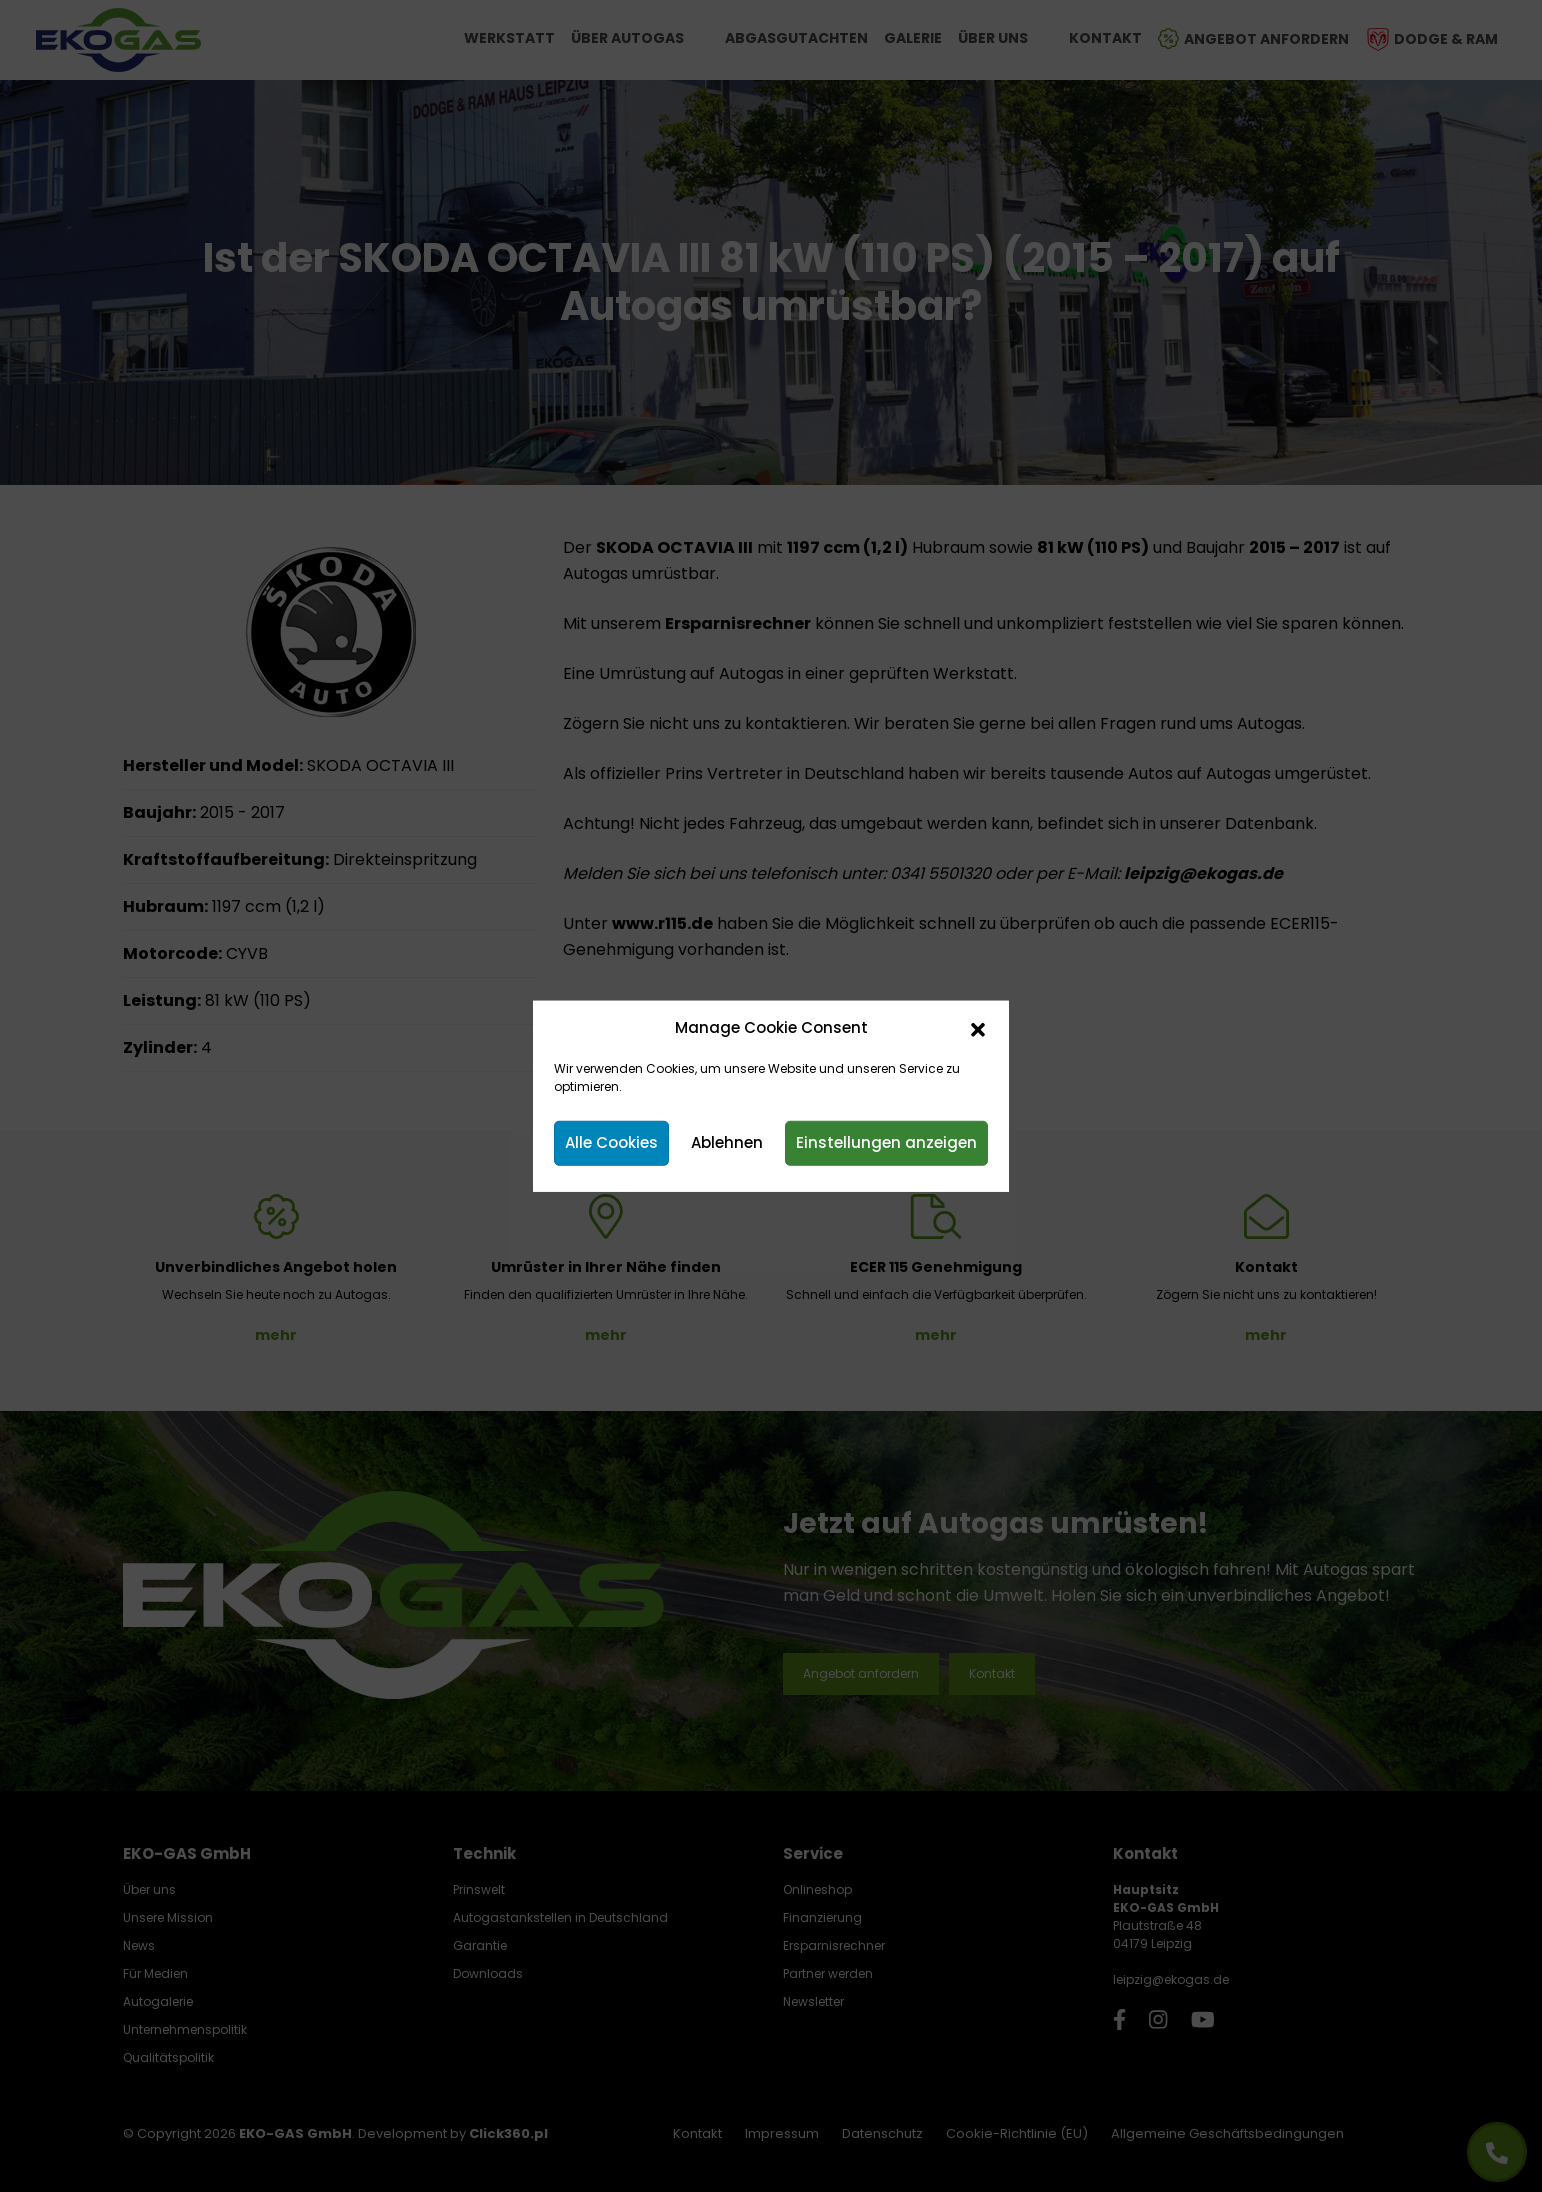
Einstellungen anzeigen (886, 1142)
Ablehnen (727, 1142)
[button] (978, 1028)
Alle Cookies (611, 1142)
